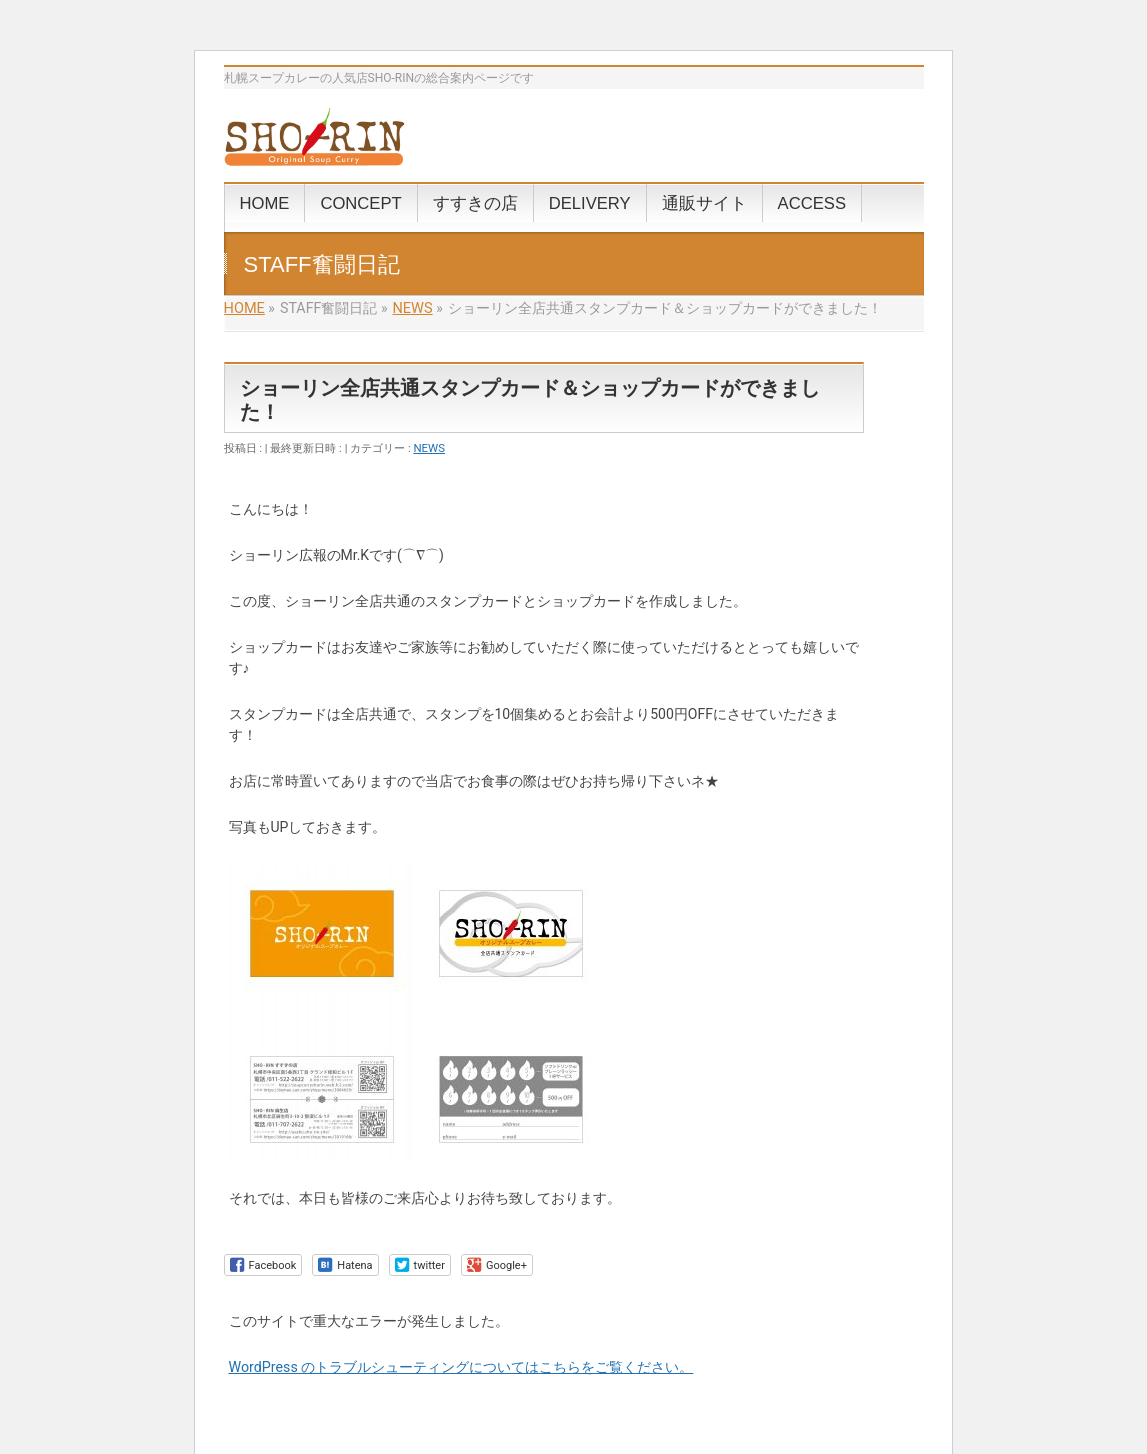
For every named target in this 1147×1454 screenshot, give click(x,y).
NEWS (429, 448)
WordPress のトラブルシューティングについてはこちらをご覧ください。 (461, 1367)
